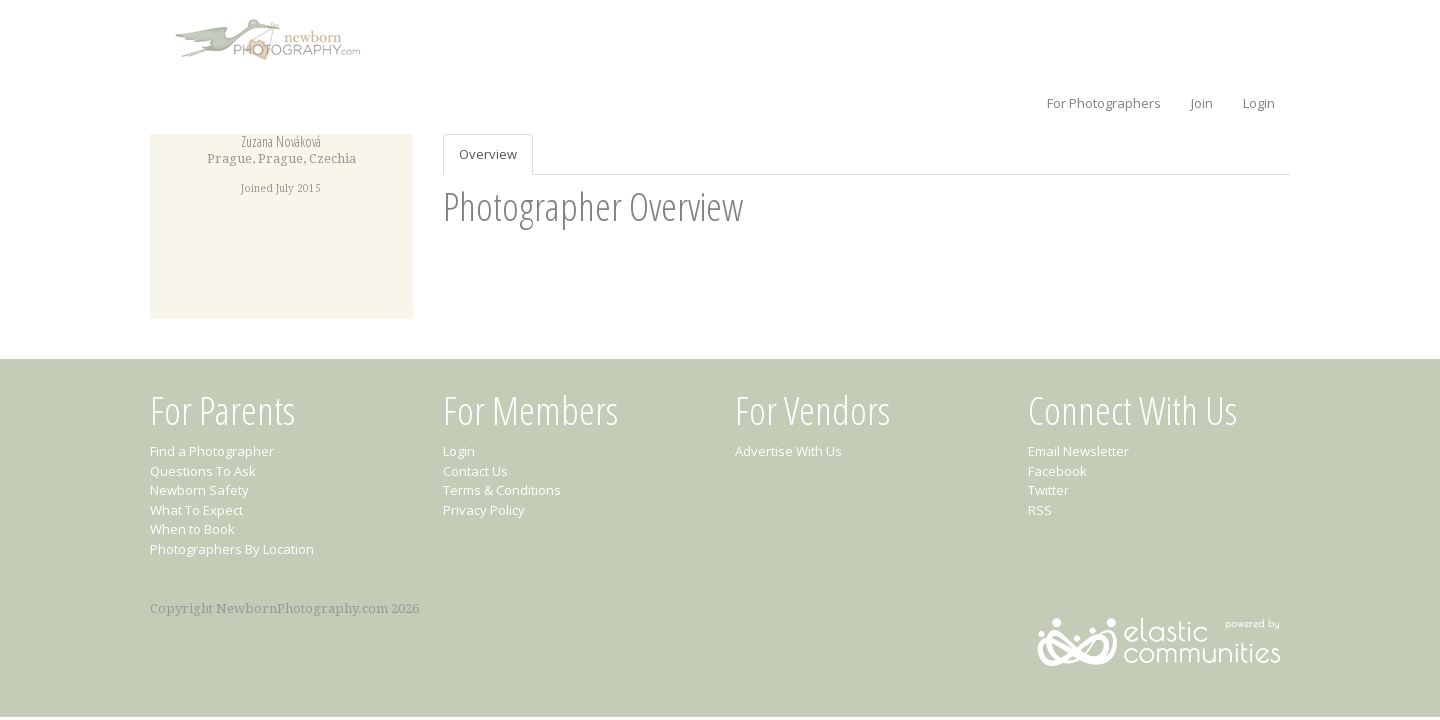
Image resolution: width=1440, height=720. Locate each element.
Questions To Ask (203, 471)
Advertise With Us (788, 451)
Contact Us (475, 471)
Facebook (1057, 471)
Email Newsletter (1078, 451)
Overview (488, 154)
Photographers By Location (232, 549)
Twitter (1048, 490)
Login (1259, 103)
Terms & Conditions (502, 490)
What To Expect (196, 510)
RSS (1040, 510)
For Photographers (1104, 103)
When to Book (192, 529)
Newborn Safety (199, 490)
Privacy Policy (484, 510)
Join (1202, 103)
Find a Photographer (212, 451)
